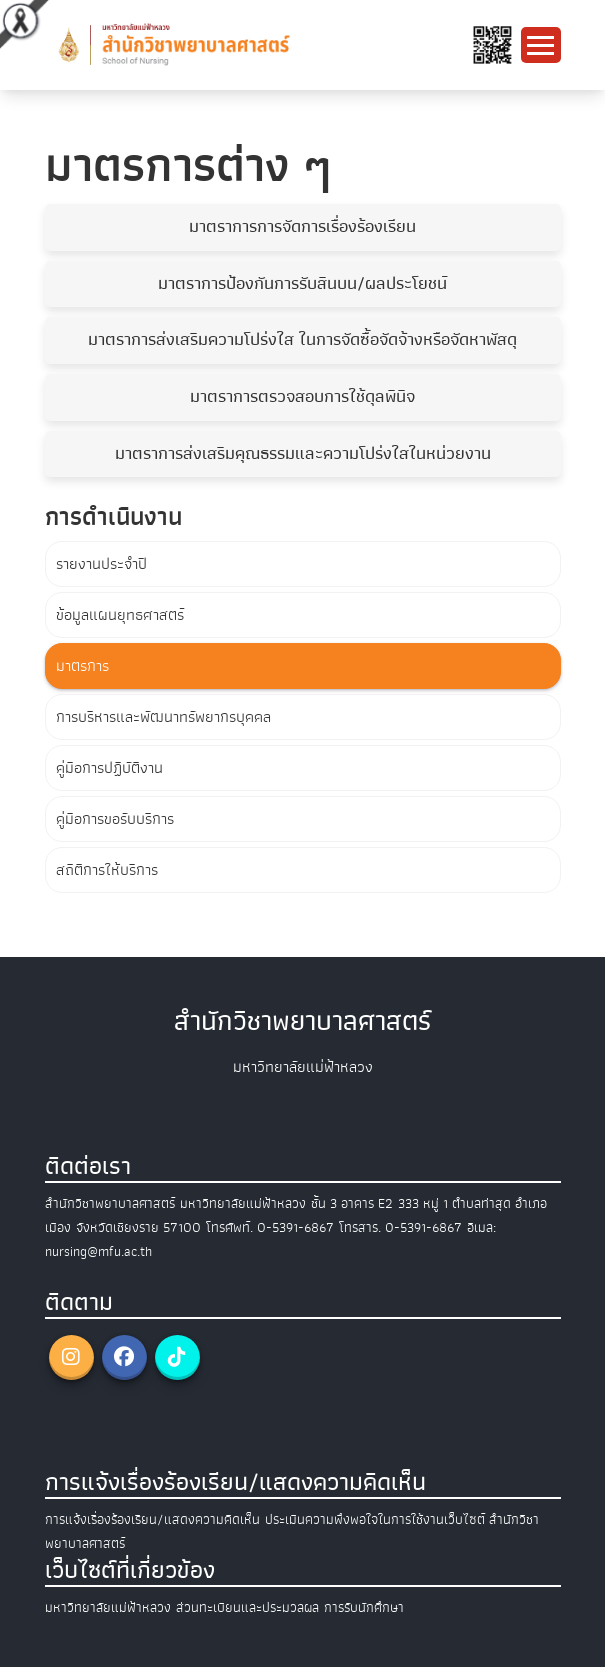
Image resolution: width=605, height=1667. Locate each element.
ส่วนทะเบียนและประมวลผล (247, 1607)
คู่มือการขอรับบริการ (115, 819)
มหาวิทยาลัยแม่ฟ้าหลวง (108, 1607)
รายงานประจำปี (101, 564)
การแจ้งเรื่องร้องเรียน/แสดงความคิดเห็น (152, 1519)
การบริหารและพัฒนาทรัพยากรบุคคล (163, 717)
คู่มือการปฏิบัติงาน (109, 768)
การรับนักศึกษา (364, 1607)
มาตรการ (82, 666)
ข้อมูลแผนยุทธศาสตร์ (120, 615)
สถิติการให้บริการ (107, 870)
